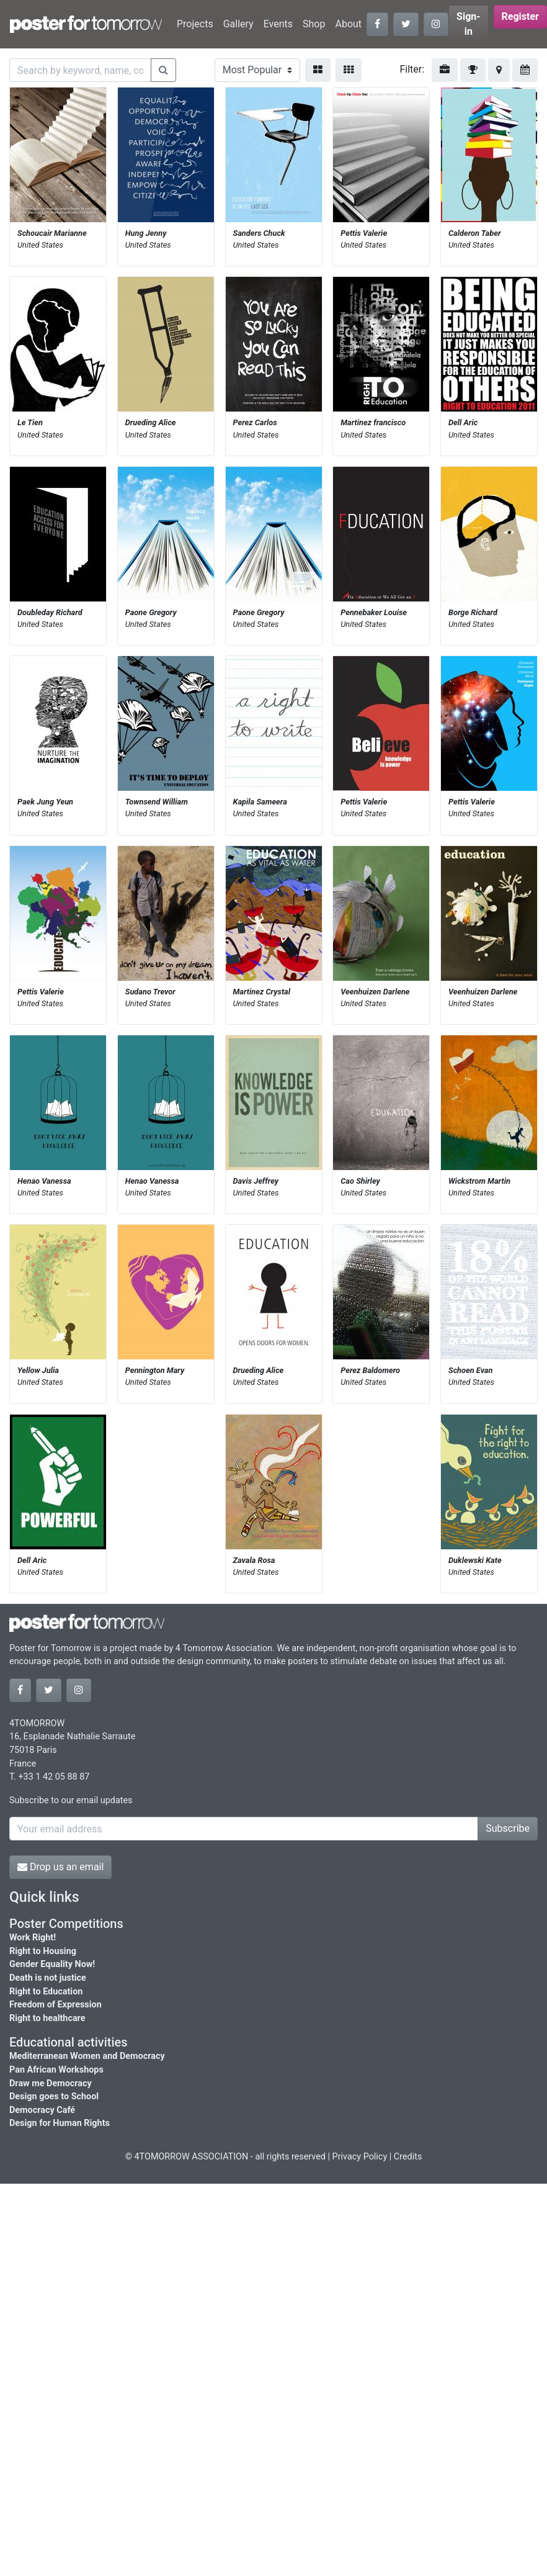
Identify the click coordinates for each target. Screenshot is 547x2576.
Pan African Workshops (56, 2070)
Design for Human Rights (59, 2123)
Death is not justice (47, 1978)
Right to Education (45, 1991)
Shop (314, 24)
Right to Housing (42, 1951)
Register (520, 16)
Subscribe (508, 1828)
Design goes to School (54, 2096)
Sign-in (468, 24)
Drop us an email (60, 1867)
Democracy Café (42, 2110)
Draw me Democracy (50, 2083)
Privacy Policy (360, 2156)
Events (278, 24)
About (348, 24)
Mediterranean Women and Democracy (87, 2056)
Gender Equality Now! (52, 1964)
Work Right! (32, 1937)
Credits (408, 2156)
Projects (195, 24)
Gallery (238, 24)
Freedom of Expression (55, 2004)
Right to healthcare (47, 2018)
